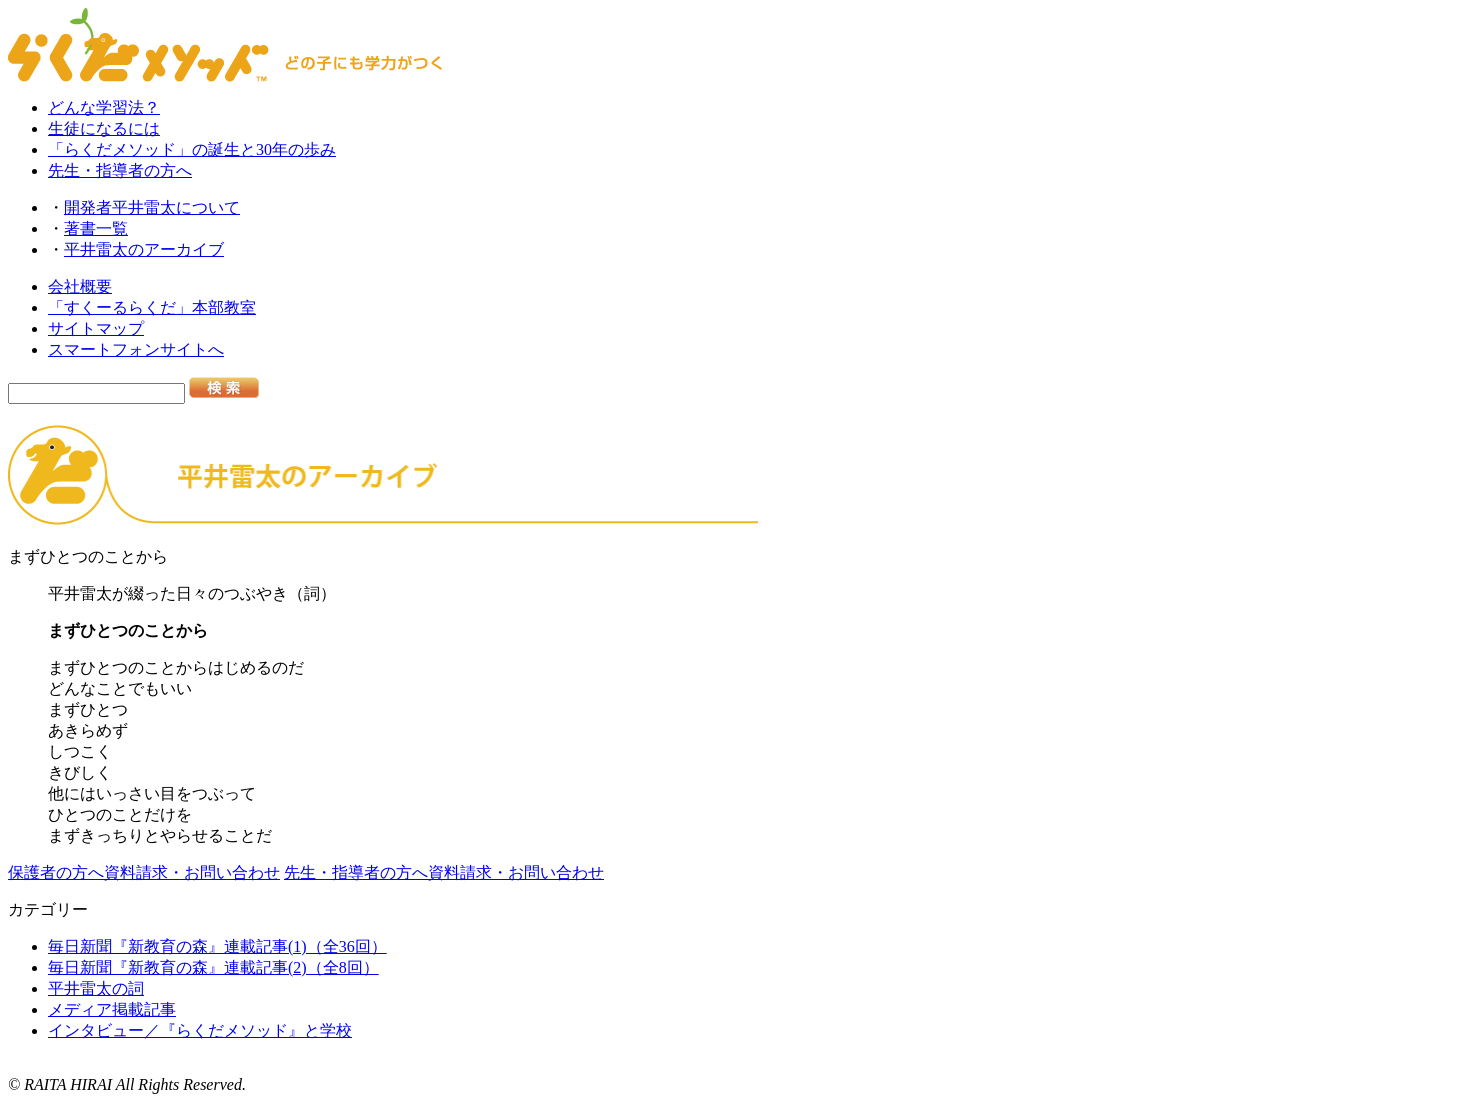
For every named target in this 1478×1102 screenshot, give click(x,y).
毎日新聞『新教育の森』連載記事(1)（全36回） (217, 946)
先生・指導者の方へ (120, 170)
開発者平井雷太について (152, 207)
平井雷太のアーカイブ (144, 249)
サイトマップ (96, 328)
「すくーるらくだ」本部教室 (152, 307)
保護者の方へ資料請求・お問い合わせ (144, 872)
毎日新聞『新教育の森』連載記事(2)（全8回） (213, 967)
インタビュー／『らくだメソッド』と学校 (200, 1030)
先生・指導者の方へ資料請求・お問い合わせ (444, 872)
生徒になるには (104, 128)
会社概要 (80, 286)
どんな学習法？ (104, 107)
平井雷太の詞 (96, 988)
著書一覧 (96, 228)
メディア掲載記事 (112, 1009)
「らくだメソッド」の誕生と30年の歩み (192, 149)
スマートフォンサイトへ (136, 349)
